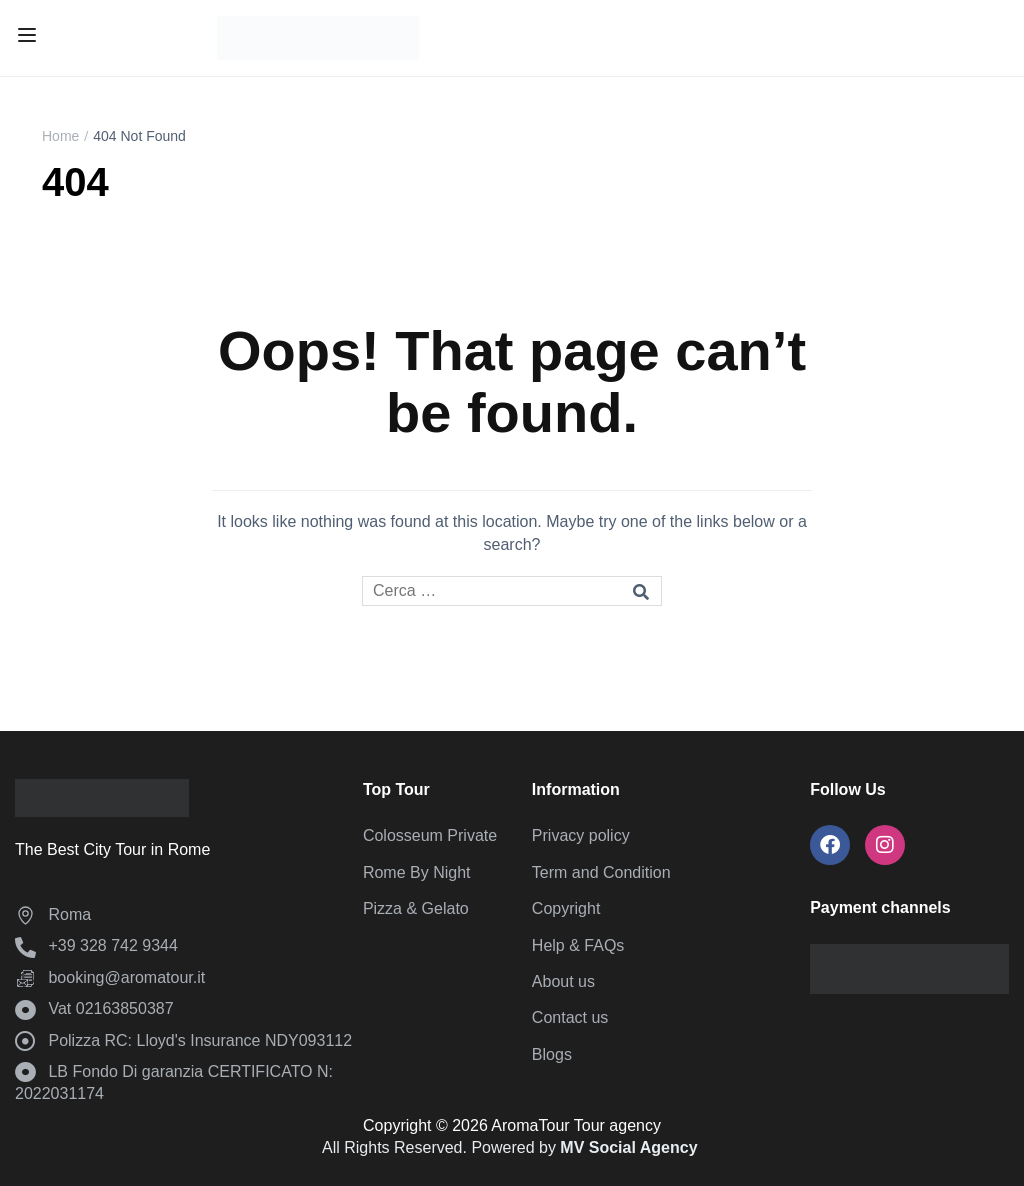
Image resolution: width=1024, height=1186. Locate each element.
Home (60, 136)
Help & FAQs (578, 945)
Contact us (570, 1017)
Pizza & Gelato (416, 908)
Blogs (552, 1054)
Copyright (566, 908)
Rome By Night (417, 872)
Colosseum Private (430, 835)
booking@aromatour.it (110, 977)
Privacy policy (581, 835)
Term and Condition (601, 872)
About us (563, 981)
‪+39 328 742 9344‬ (96, 945)
